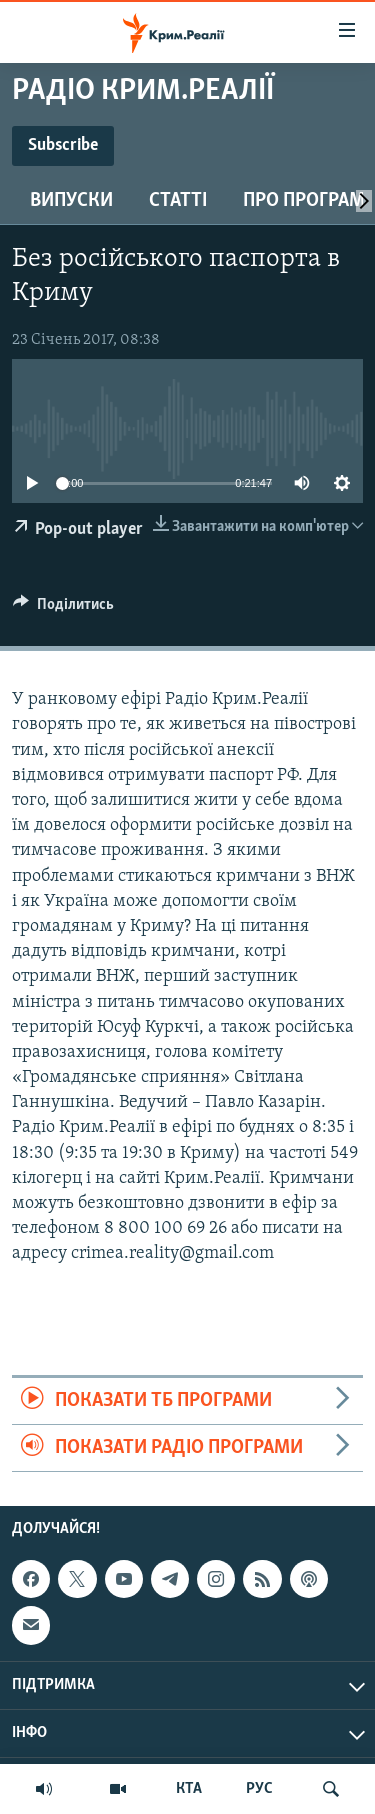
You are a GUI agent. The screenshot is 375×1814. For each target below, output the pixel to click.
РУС (259, 1789)
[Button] (63, 609)
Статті (178, 201)
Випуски (71, 201)
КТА (189, 1789)
